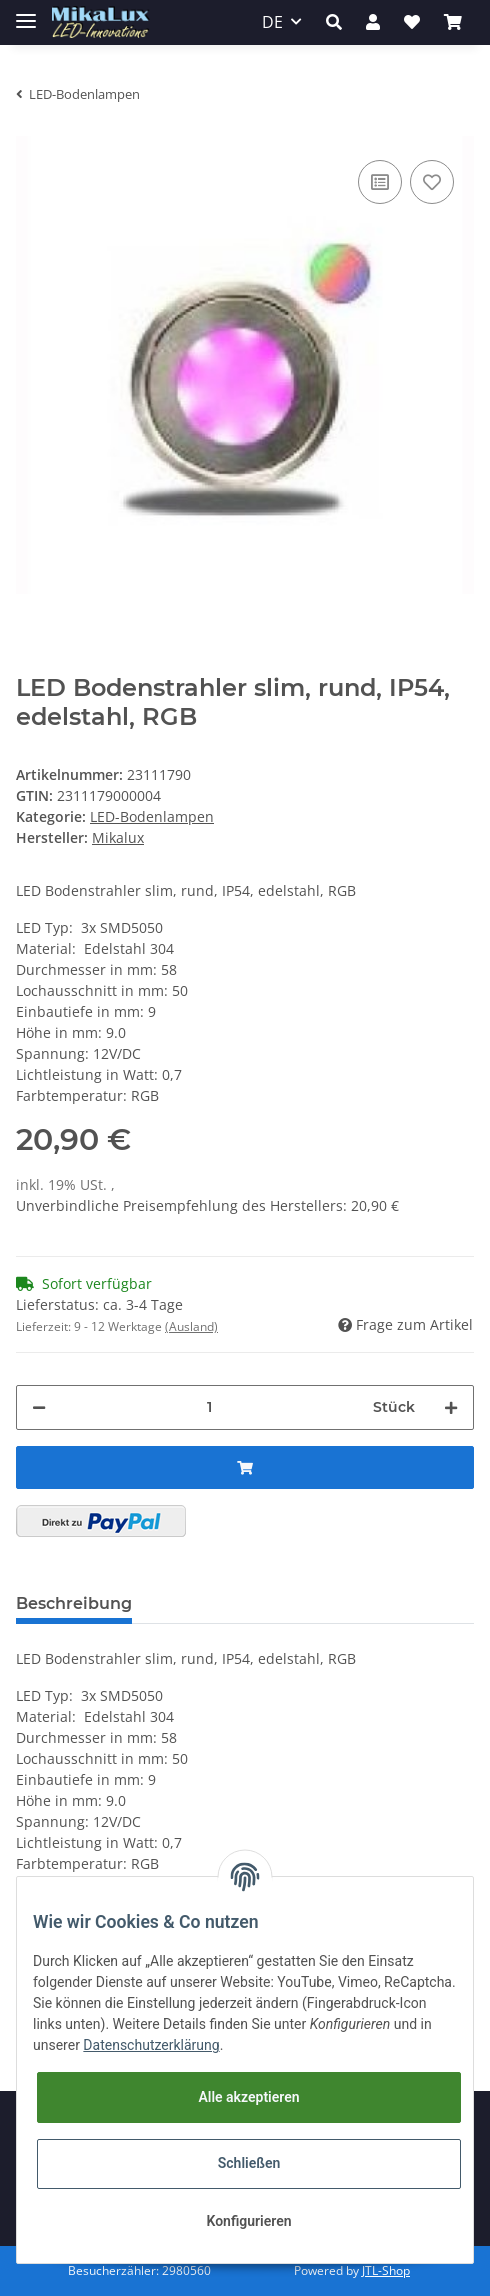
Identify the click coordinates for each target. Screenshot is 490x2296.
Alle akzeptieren (248, 2097)
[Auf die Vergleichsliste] (380, 182)
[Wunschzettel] (412, 22)
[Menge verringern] (39, 1407)
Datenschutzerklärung (151, 2045)
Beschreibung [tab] (74, 1603)
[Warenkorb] (453, 22)
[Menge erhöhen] (451, 1407)
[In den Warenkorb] (245, 1467)
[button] (334, 22)
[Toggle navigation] (26, 12)
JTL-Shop (386, 2270)
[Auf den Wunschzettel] (432, 182)
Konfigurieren (248, 2221)
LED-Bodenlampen (152, 816)
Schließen (249, 2163)
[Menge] (209, 1407)
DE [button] (272, 22)
